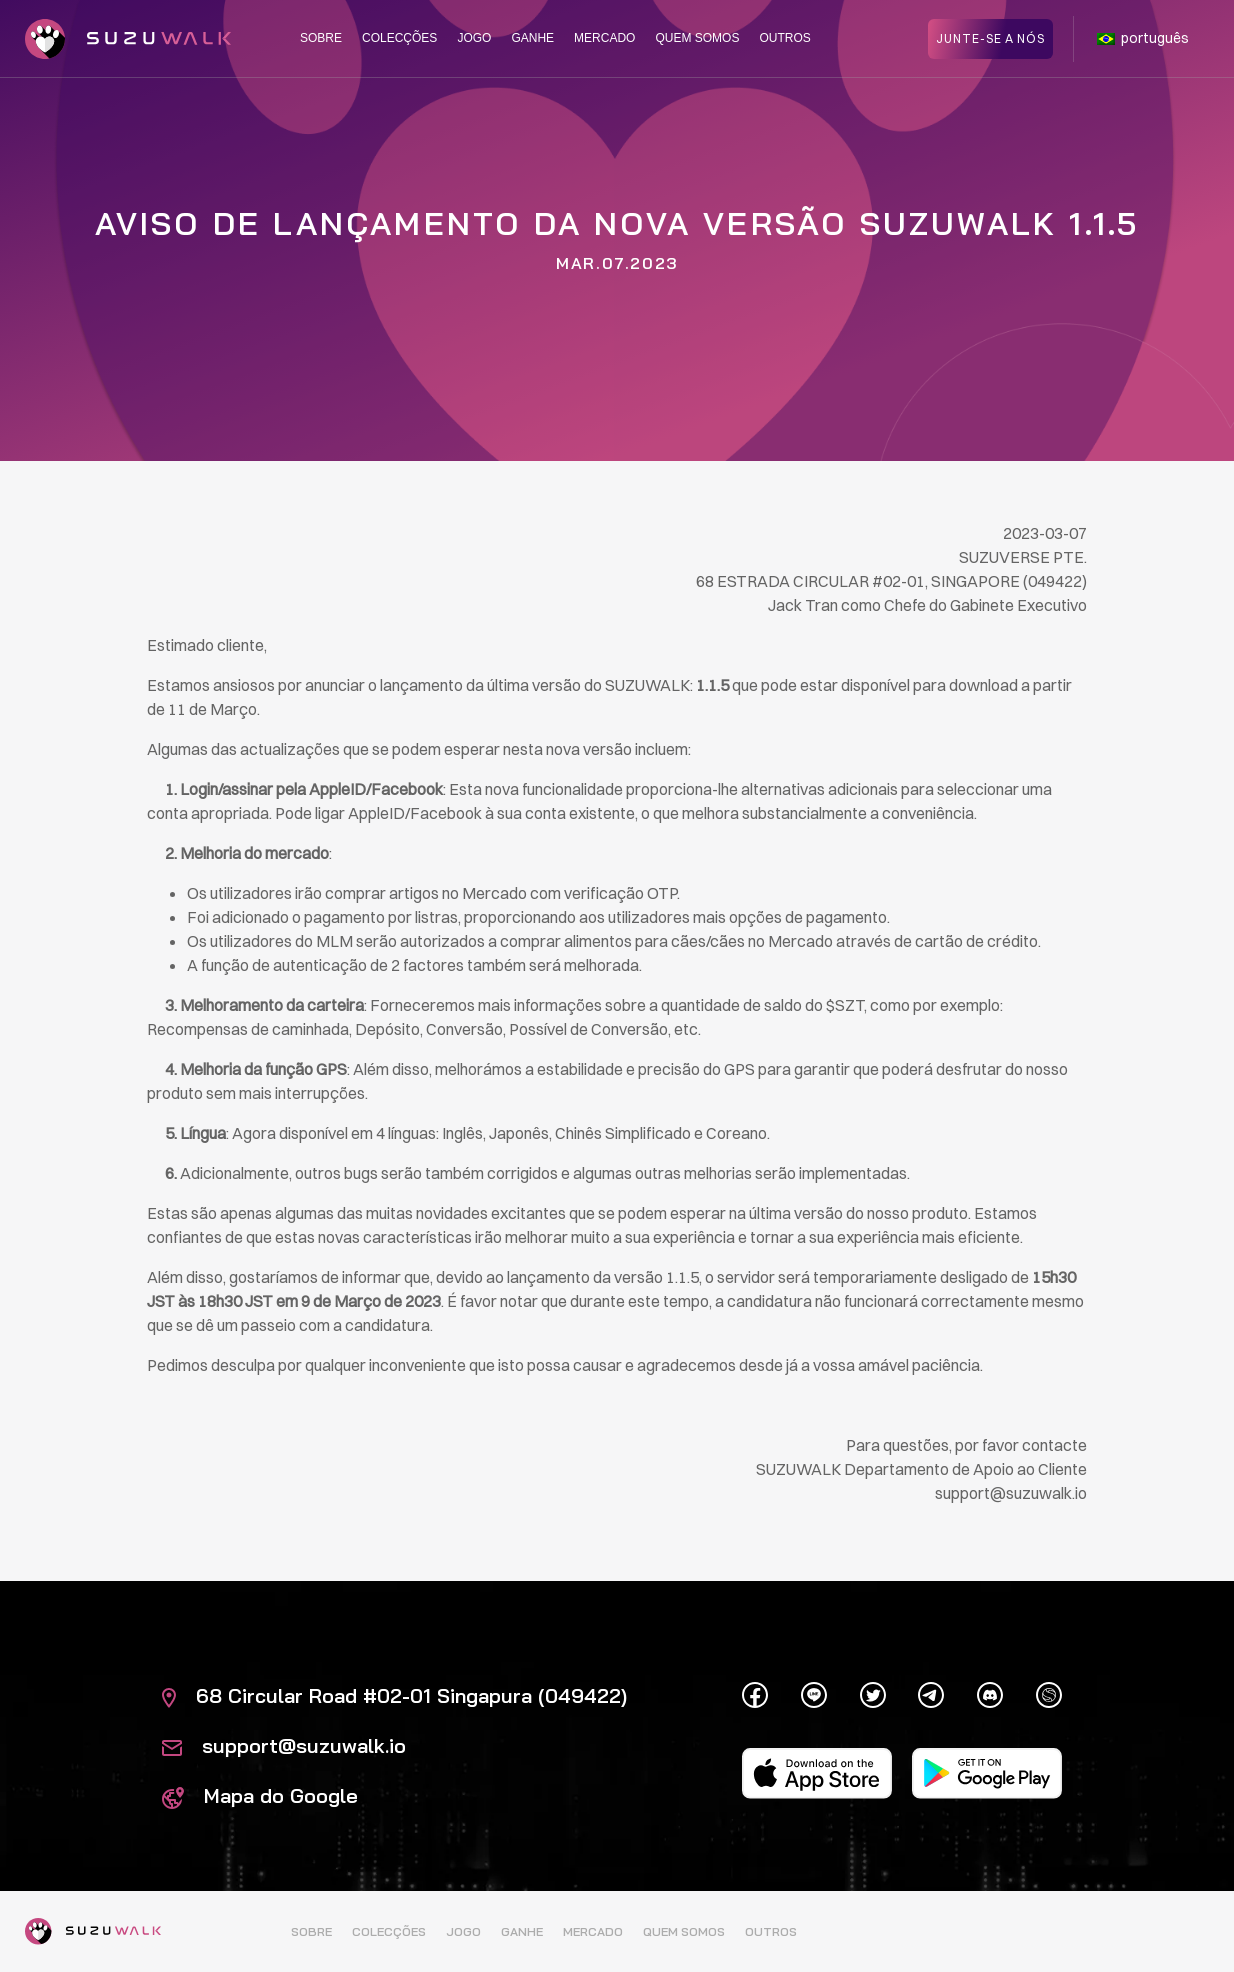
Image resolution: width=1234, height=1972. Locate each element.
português (1143, 38)
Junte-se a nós (990, 37)
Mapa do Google (260, 1795)
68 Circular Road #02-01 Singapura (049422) (394, 1695)
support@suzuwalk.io (284, 1745)
